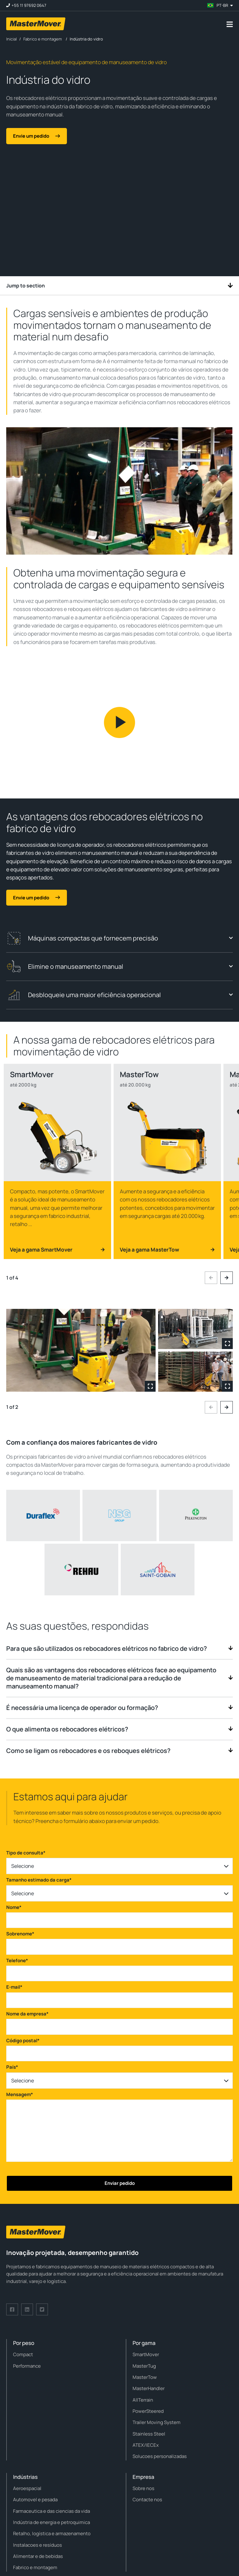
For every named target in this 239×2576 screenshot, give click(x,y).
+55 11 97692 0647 (29, 5)
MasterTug (144, 2366)
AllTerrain (143, 2400)
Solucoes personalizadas (160, 2456)
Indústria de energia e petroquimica (51, 2522)
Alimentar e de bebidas (38, 2556)
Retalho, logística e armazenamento (52, 2533)
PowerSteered (148, 2411)
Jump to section (119, 285)
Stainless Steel (149, 2434)
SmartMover (146, 2354)
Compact (23, 2354)
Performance (27, 2366)
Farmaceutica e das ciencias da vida (51, 2511)
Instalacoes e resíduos (37, 2545)
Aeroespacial (27, 2488)
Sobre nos (143, 2488)
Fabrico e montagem (35, 2567)
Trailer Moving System (156, 2422)
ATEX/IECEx (146, 2445)
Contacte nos (147, 2499)
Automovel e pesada (35, 2499)
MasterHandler (149, 2388)
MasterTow (145, 2377)
